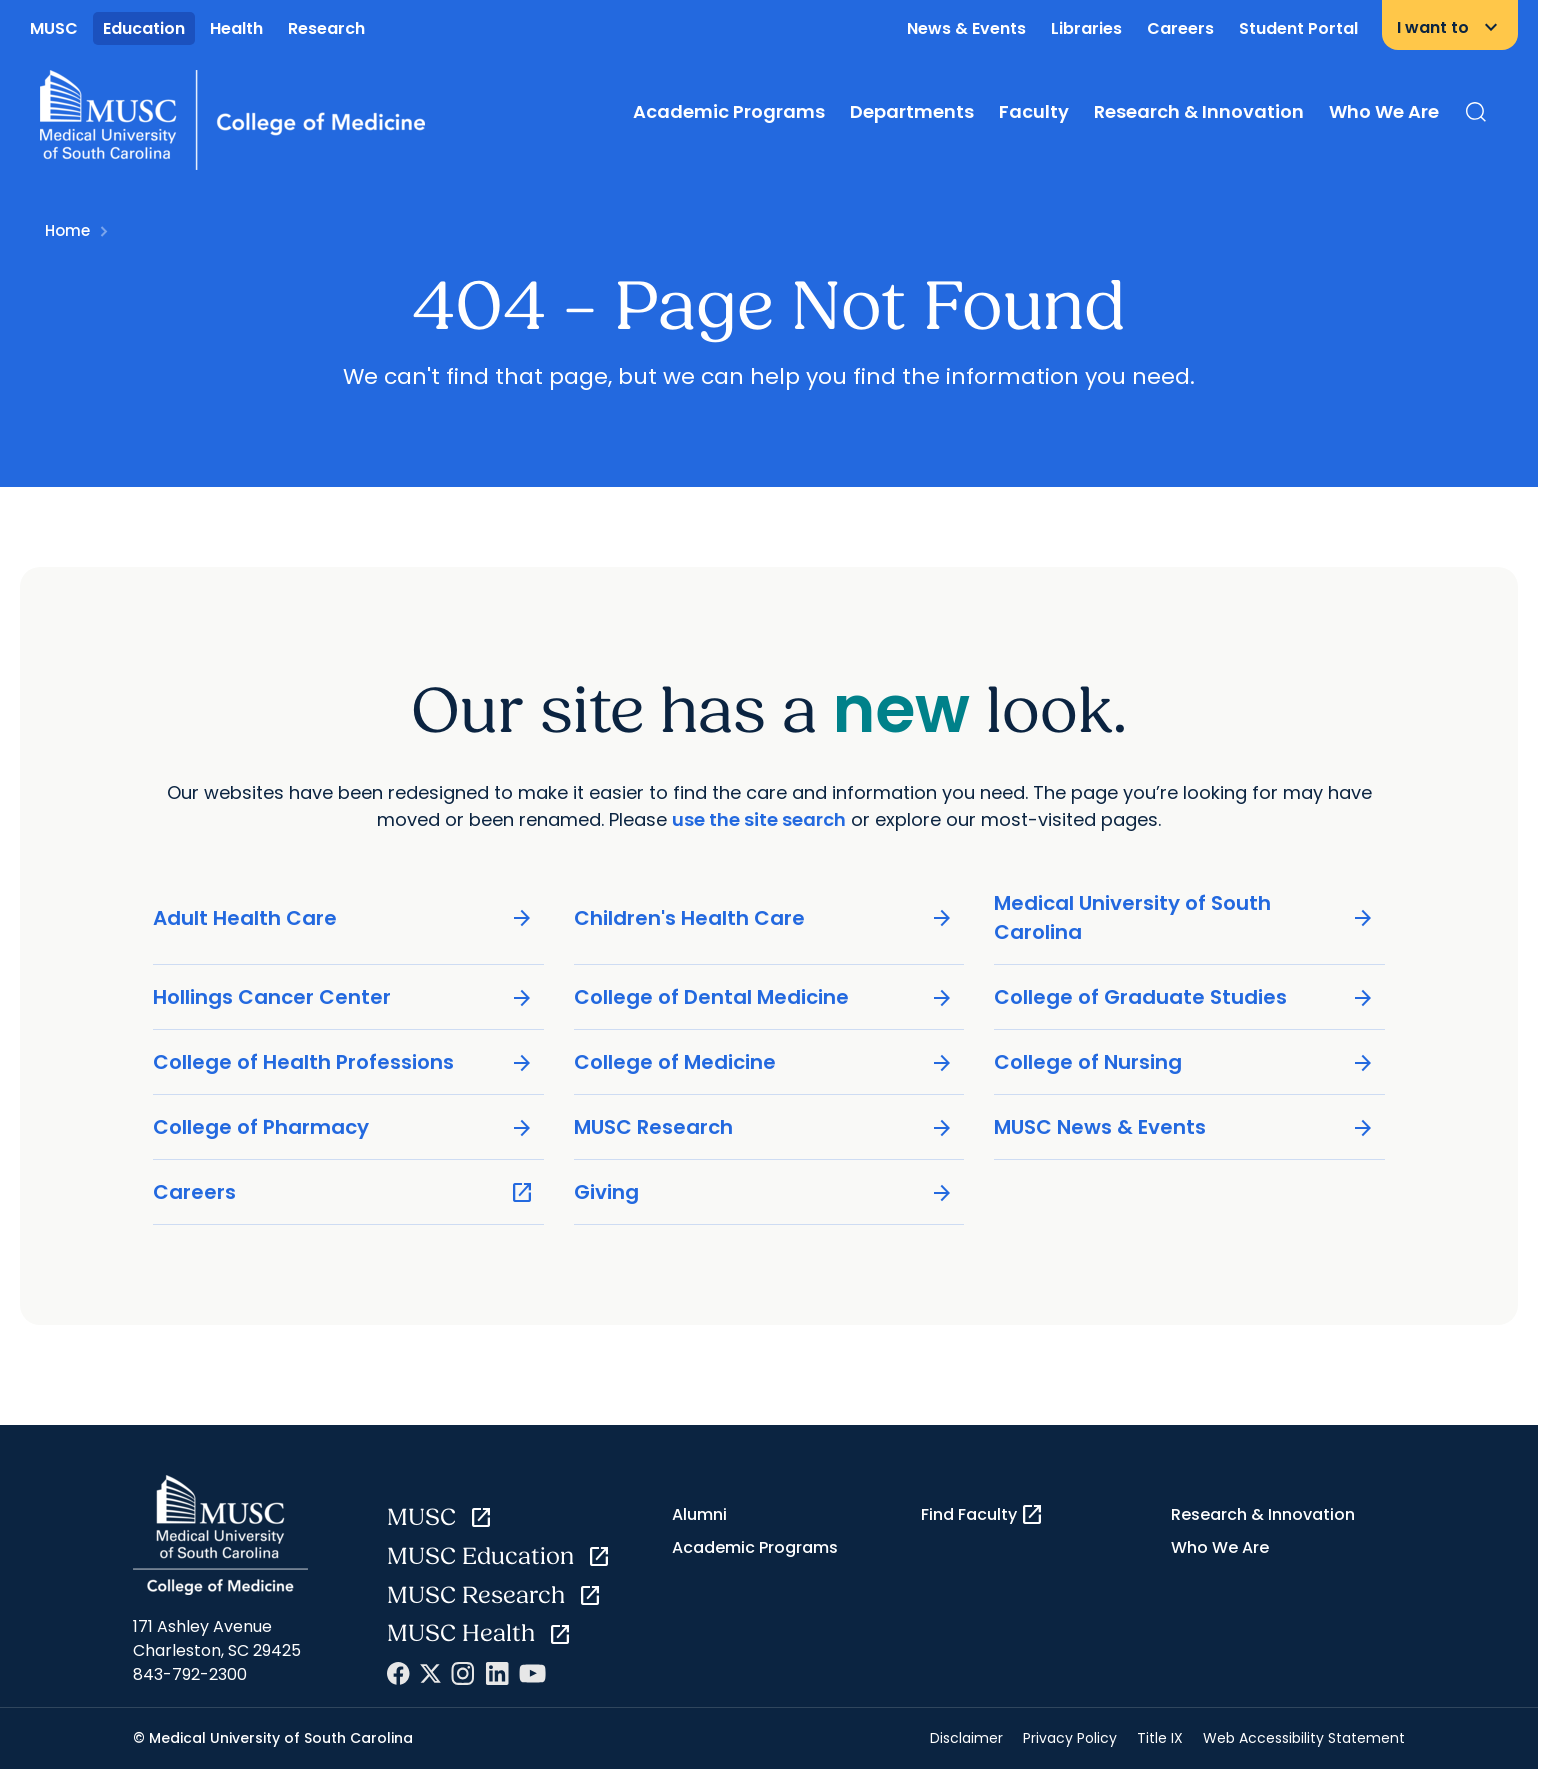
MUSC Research (764, 1127)
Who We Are (1384, 111)
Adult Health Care (343, 918)
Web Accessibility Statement (1304, 1738)
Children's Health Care (764, 918)
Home (67, 230)
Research (326, 28)
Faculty (1034, 111)
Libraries (1086, 28)
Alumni (699, 1514)
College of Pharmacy (343, 1127)
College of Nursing (1184, 1062)
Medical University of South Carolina (1184, 917)
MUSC (54, 28)
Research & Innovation (1199, 111)
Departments (912, 111)
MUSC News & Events (1184, 1127)
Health (236, 28)
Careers (1180, 28)
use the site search (759, 819)
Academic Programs (729, 111)
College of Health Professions (343, 1062)
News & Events (966, 28)
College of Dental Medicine (764, 997)
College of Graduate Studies (1184, 997)
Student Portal (1298, 28)
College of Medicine (764, 1062)
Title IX (1160, 1738)
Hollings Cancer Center (343, 997)
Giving (764, 1192)
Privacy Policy (1070, 1738)
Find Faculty (982, 1515)
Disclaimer (966, 1738)
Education (144, 28)
